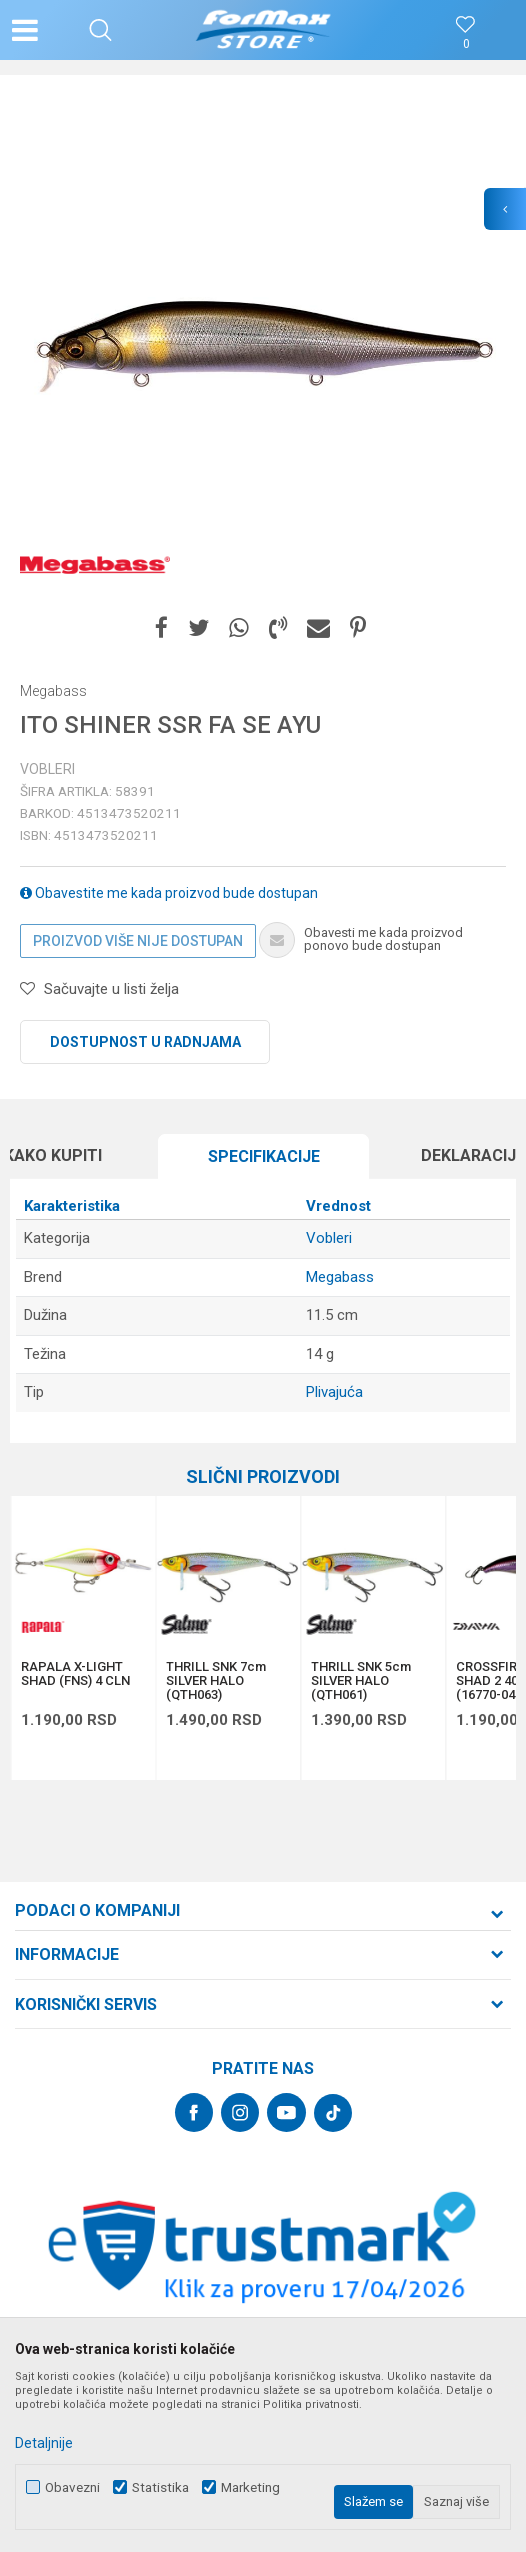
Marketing (250, 2487)
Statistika (160, 2487)
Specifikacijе (264, 1156)
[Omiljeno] (466, 44)
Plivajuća (334, 1392)
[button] (100, 30)
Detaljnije (44, 2443)
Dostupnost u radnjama (145, 1042)
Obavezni (72, 2487)
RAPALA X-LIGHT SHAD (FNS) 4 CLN (75, 1674)
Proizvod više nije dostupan (138, 941)
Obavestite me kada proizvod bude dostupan (169, 893)
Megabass (340, 1277)
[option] (263, 348)
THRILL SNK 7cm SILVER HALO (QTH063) (216, 1681)
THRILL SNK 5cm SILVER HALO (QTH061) (361, 1681)
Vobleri (47, 769)
